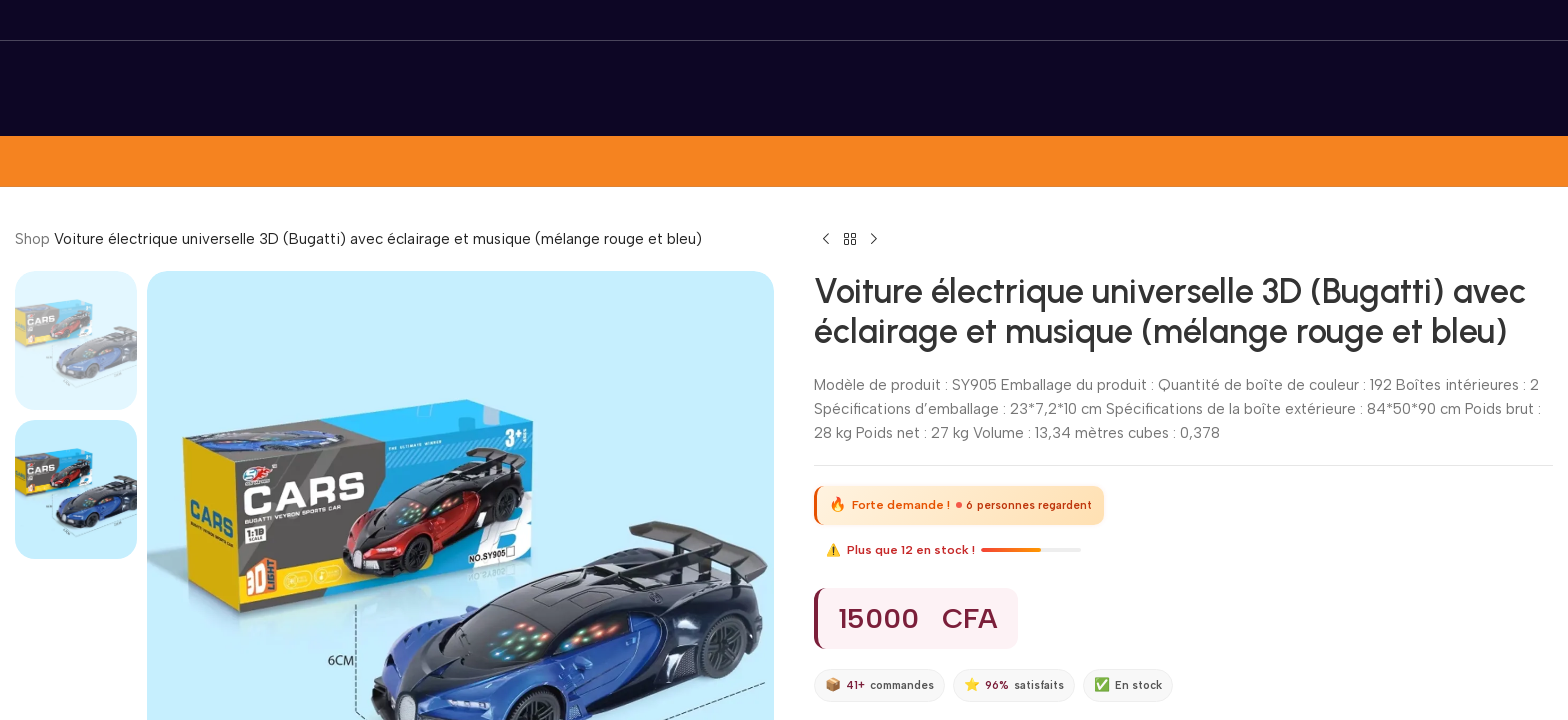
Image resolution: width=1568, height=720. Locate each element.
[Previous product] (826, 240)
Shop (32, 239)
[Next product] (874, 240)
